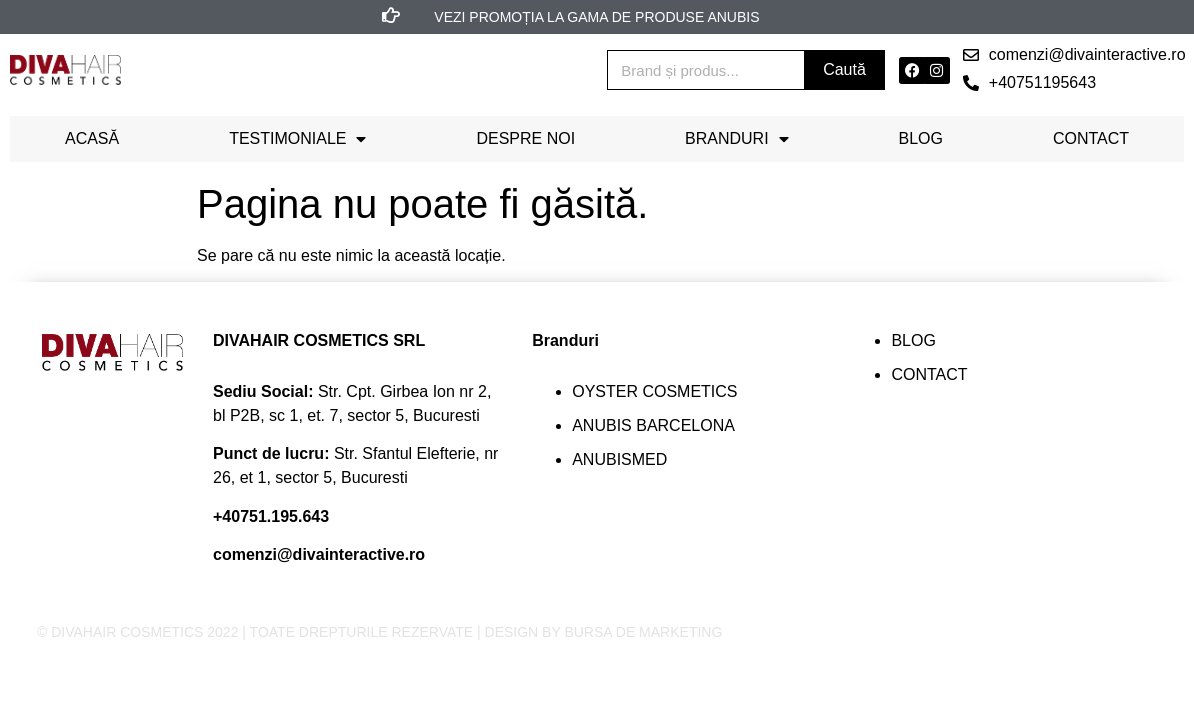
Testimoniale (297, 139)
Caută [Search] (844, 69)
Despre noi (525, 138)
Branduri (737, 139)
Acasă (92, 138)
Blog (921, 138)
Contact (1091, 138)
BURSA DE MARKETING (643, 632)
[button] (1074, 55)
